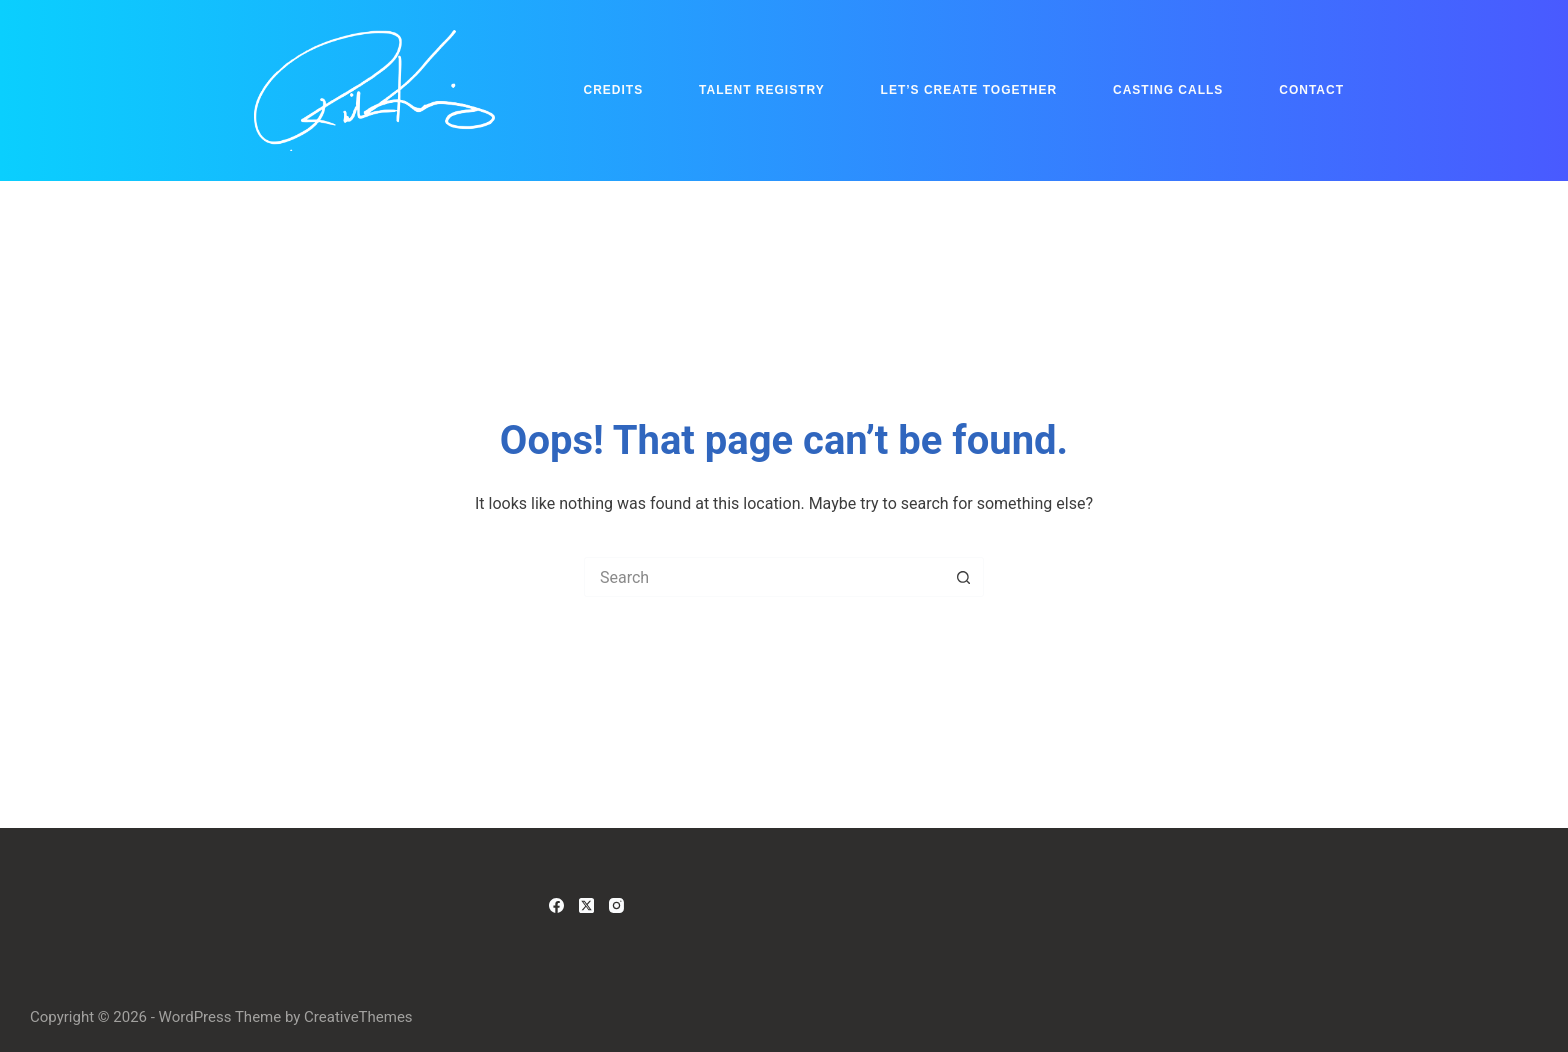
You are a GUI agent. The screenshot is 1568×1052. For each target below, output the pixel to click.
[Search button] (964, 577)
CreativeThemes (358, 1017)
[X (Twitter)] (586, 905)
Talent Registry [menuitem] (762, 90)
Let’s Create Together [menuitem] (969, 90)
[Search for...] (764, 577)
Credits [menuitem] (614, 90)
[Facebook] (556, 905)
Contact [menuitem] (1311, 90)
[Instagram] (616, 905)
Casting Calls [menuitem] (1168, 90)
